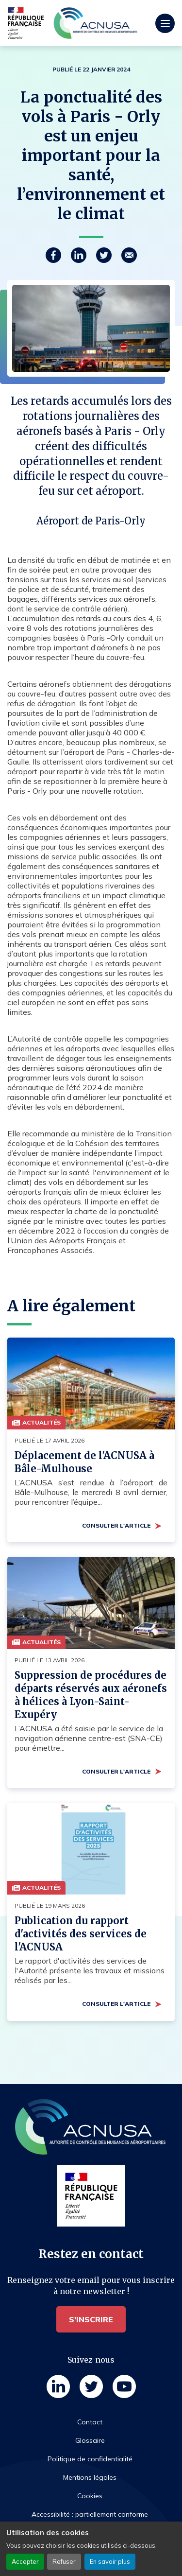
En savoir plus (110, 2561)
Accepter (25, 2561)
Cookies (89, 2495)
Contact (89, 2422)
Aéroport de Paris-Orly (91, 521)
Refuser (64, 2561)
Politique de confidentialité (90, 2458)
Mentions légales (89, 2477)
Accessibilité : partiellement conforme (90, 2514)
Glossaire (90, 2440)
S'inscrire (91, 2319)
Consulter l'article (116, 1525)
